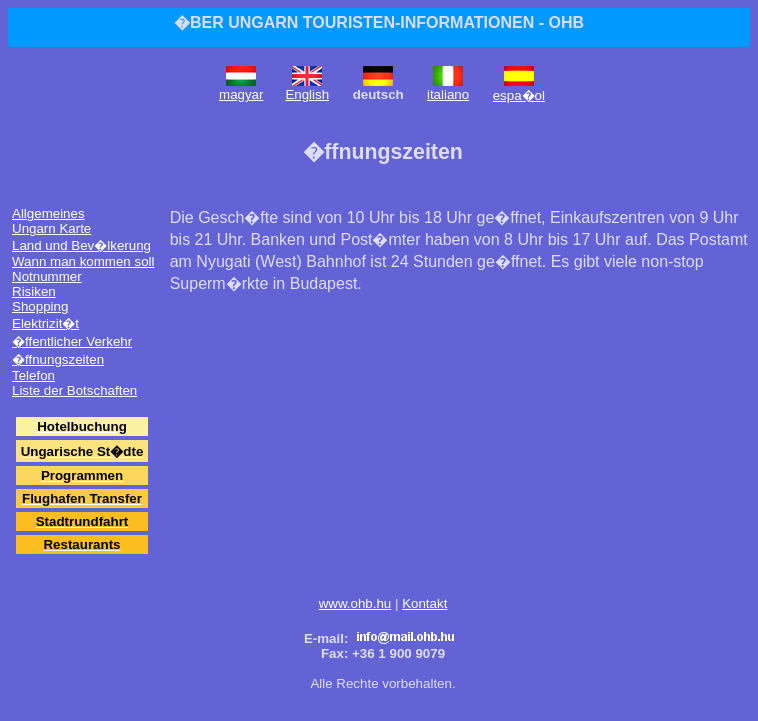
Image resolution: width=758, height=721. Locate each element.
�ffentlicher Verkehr (72, 341)
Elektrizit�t (45, 323)
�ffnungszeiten (58, 359)
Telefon (33, 375)
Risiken (34, 291)
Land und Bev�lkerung (81, 245)
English (307, 94)
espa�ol (519, 95)
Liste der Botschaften (74, 390)
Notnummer (47, 276)
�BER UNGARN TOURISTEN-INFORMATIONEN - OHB (379, 22)
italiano (448, 94)
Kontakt (424, 603)
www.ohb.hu (355, 603)
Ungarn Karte (51, 228)
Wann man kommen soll (83, 261)
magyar (241, 94)
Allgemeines (48, 213)
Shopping (40, 306)
